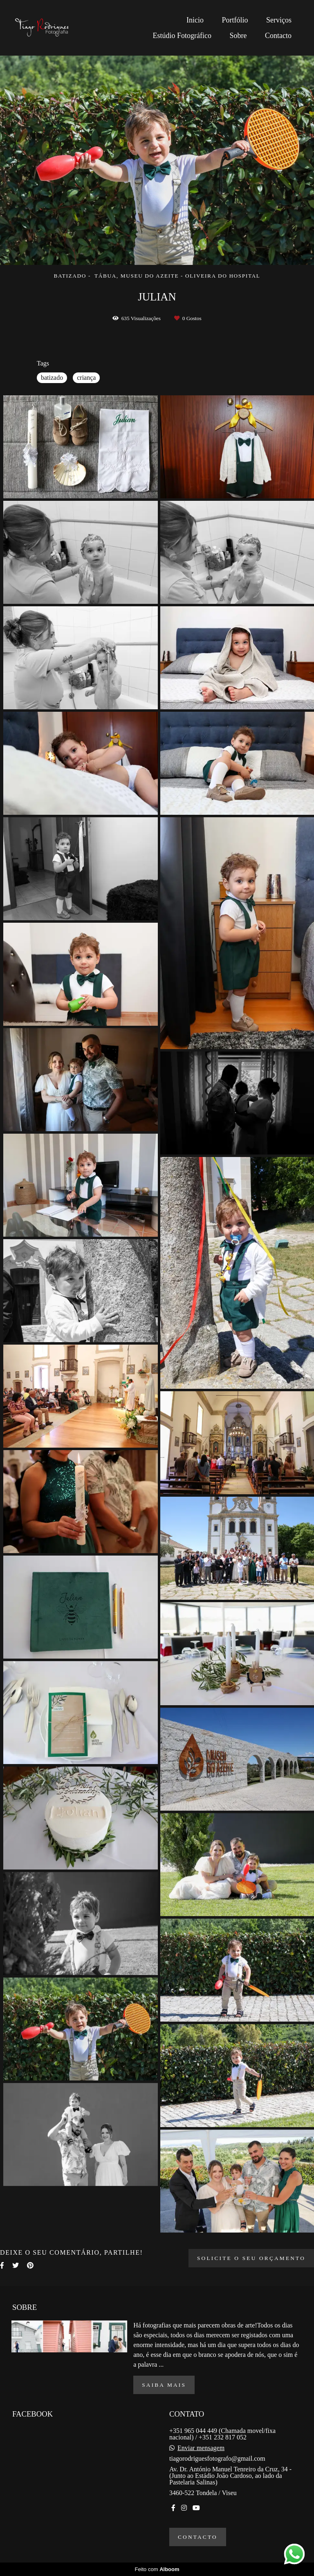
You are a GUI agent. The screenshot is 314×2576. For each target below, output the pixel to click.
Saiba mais (164, 2385)
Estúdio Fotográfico (182, 35)
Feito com (157, 2569)
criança (86, 377)
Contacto (278, 35)
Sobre (238, 35)
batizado (52, 377)
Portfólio (235, 20)
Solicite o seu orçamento (251, 2258)
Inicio (195, 20)
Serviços (279, 20)
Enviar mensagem (200, 2448)
